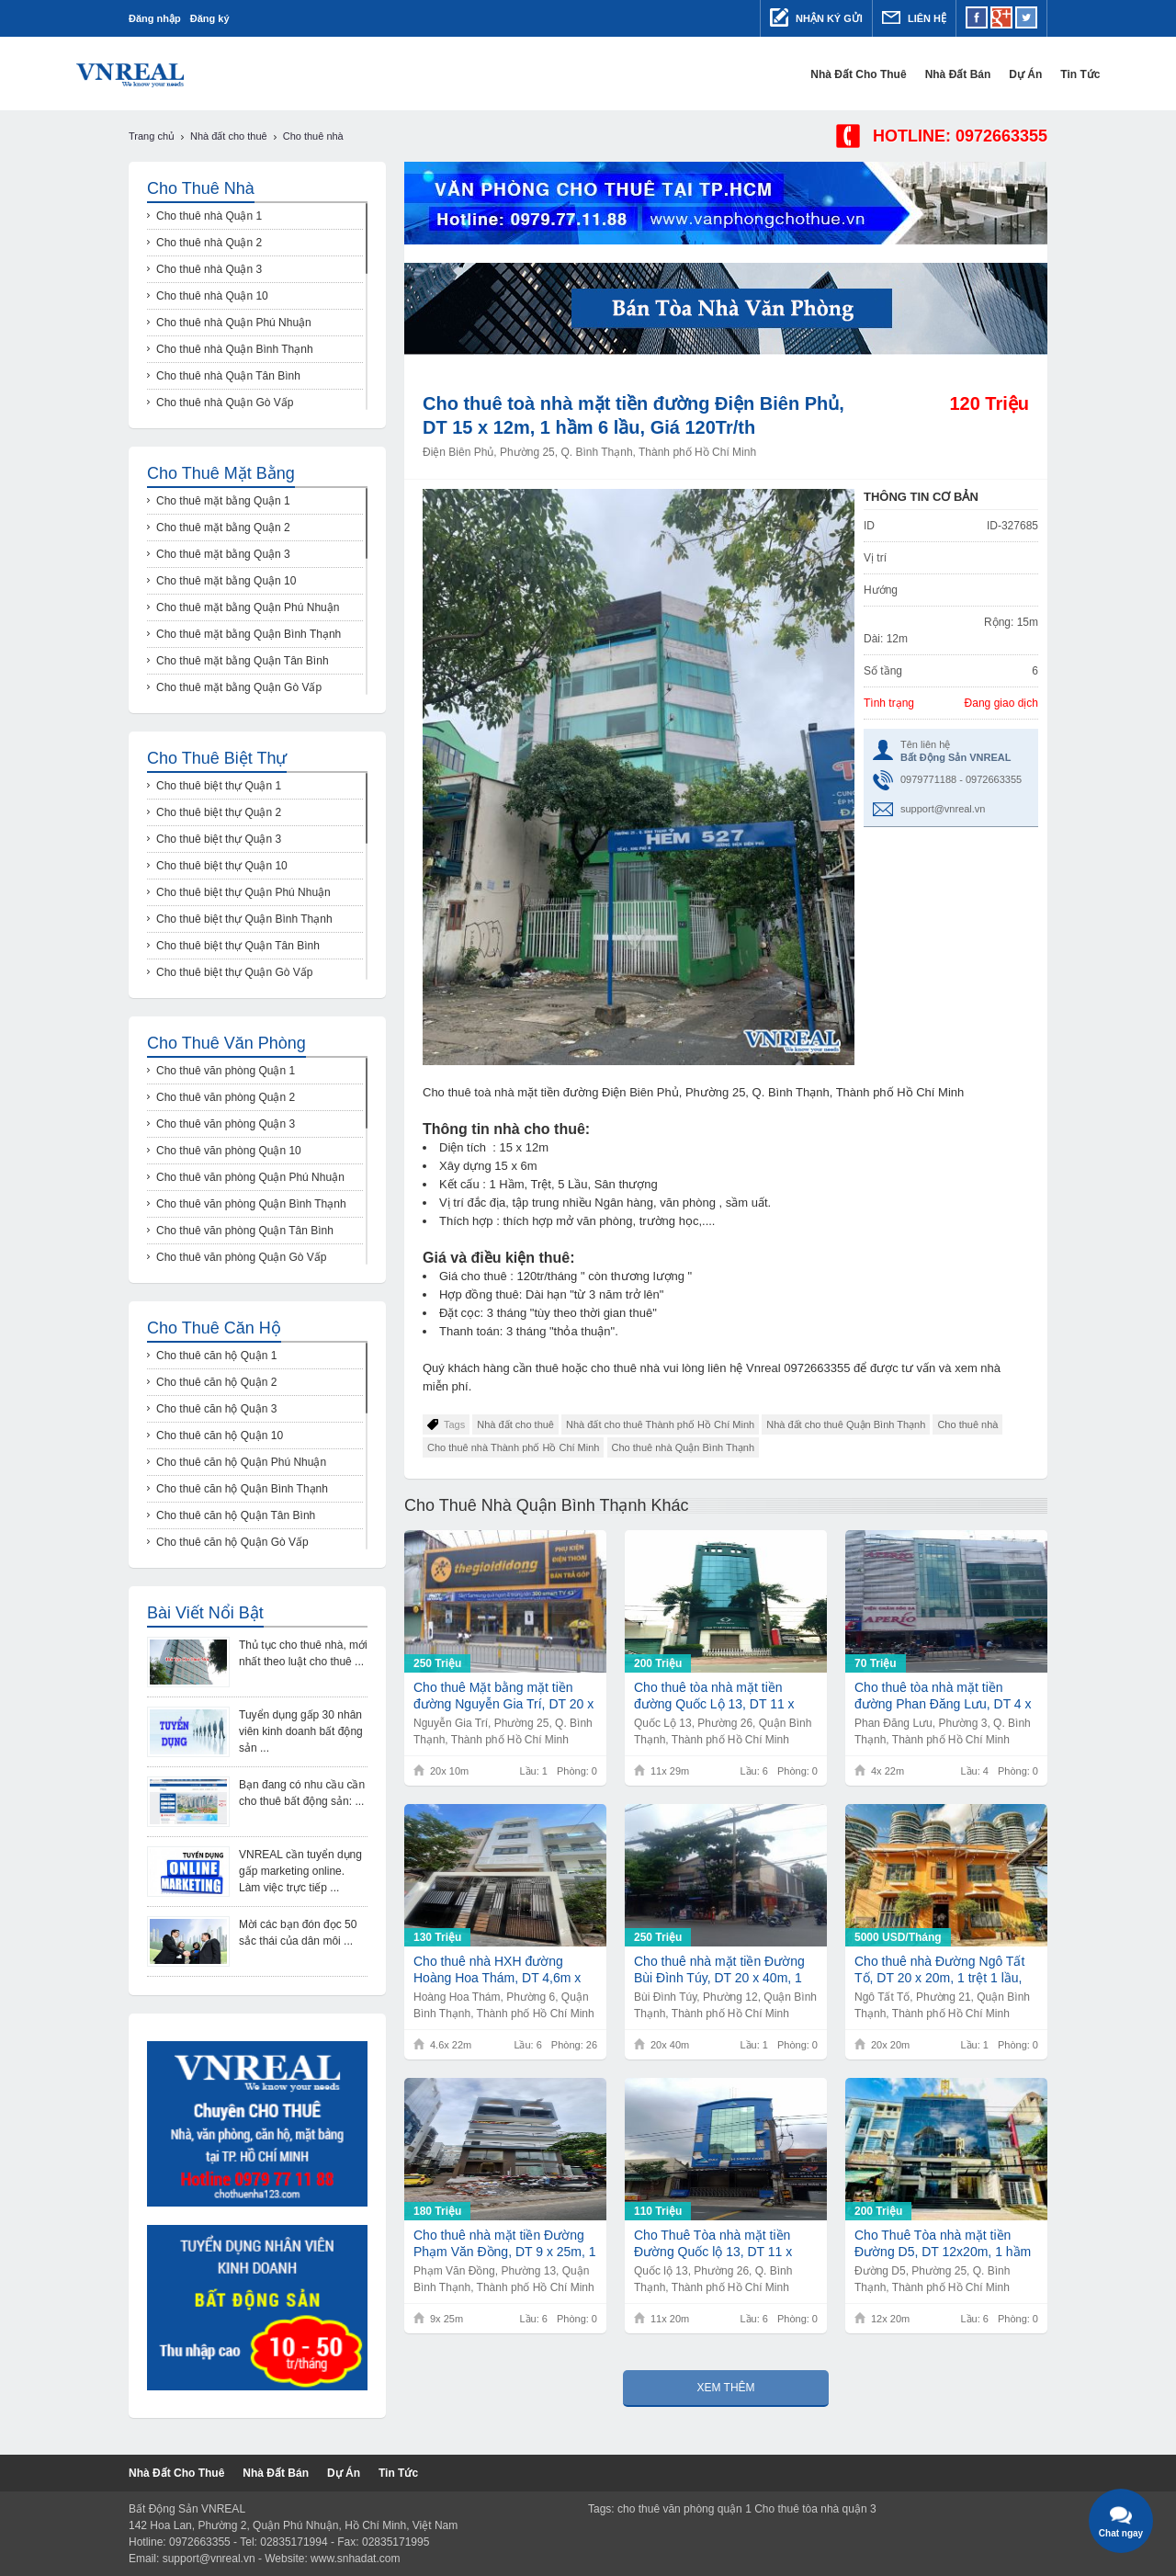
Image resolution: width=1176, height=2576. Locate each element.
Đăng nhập (155, 18)
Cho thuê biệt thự (217, 758)
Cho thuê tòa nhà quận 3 (815, 2508)
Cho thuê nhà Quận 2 (209, 242)
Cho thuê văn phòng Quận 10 (228, 1150)
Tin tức (1027, 74)
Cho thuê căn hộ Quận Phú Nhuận (241, 1462)
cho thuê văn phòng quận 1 (684, 2508)
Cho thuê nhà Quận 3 (209, 269)
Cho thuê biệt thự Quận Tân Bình (238, 945)
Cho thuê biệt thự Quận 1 (218, 785)
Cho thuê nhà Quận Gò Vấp (224, 402)
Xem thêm (725, 2387)
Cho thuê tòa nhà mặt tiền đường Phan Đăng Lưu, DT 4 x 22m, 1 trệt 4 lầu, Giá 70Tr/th (943, 1696)
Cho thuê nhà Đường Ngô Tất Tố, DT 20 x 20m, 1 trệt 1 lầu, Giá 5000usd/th (939, 1970)
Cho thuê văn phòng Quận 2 (225, 1097)
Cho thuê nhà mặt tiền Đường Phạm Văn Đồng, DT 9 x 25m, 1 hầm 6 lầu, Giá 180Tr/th (504, 2244)
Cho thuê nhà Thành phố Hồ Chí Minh (513, 1447)
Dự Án (972, 74)
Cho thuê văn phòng (226, 1043)
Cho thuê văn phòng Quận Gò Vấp (241, 1257)
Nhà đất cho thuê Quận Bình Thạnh (845, 1424)
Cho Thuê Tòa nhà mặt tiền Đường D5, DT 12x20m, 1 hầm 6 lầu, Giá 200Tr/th (942, 2244)
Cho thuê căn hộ (214, 1328)
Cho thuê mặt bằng (221, 473)
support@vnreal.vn (943, 808)
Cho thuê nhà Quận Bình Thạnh (683, 1447)
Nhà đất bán (905, 74)
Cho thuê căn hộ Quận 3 (216, 1408)
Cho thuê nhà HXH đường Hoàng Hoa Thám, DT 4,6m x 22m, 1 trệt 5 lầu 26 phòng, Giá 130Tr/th (502, 1970)
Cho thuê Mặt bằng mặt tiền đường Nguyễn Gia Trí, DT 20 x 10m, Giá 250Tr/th (503, 1696)
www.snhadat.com (355, 2558)
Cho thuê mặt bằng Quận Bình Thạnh (248, 634)
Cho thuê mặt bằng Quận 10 (226, 580)
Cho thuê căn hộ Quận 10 (219, 1435)
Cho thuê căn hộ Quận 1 (216, 1355)
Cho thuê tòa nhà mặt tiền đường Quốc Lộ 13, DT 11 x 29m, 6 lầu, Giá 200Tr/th (714, 1696)
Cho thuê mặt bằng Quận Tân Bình (242, 660)
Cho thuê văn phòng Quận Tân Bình (245, 1230)
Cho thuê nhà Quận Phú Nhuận (233, 322)
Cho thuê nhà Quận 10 (212, 295)
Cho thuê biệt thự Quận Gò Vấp (234, 972)
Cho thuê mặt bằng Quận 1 (223, 500)
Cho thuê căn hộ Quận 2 (216, 1382)
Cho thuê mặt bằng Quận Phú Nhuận (247, 607)
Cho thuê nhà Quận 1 (209, 216)
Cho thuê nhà (967, 1424)
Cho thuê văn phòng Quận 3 (225, 1124)
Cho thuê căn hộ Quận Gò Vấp (232, 1542)
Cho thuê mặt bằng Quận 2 (223, 527)
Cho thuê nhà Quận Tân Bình (228, 375)
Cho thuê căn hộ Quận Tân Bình (235, 1515)
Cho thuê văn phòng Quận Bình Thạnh (251, 1203)
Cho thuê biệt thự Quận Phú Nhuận (243, 892)
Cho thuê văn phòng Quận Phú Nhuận (250, 1177)
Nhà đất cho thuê (806, 74)
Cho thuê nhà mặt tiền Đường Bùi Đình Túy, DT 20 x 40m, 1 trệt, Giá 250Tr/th (719, 1970)
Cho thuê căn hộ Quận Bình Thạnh (242, 1488)
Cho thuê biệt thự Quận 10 (222, 865)
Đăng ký (210, 18)
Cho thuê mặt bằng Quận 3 (223, 554)
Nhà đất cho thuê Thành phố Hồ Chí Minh (660, 1424)
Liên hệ (914, 17)
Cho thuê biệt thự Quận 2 (218, 812)
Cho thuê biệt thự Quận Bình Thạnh (244, 919)
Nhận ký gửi (816, 17)
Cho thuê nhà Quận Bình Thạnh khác (546, 1505)
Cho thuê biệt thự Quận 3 (218, 839)
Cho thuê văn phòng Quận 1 (225, 1070)
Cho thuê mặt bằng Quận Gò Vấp (239, 687)
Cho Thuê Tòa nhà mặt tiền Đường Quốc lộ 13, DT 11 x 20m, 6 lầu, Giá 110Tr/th (713, 2244)
